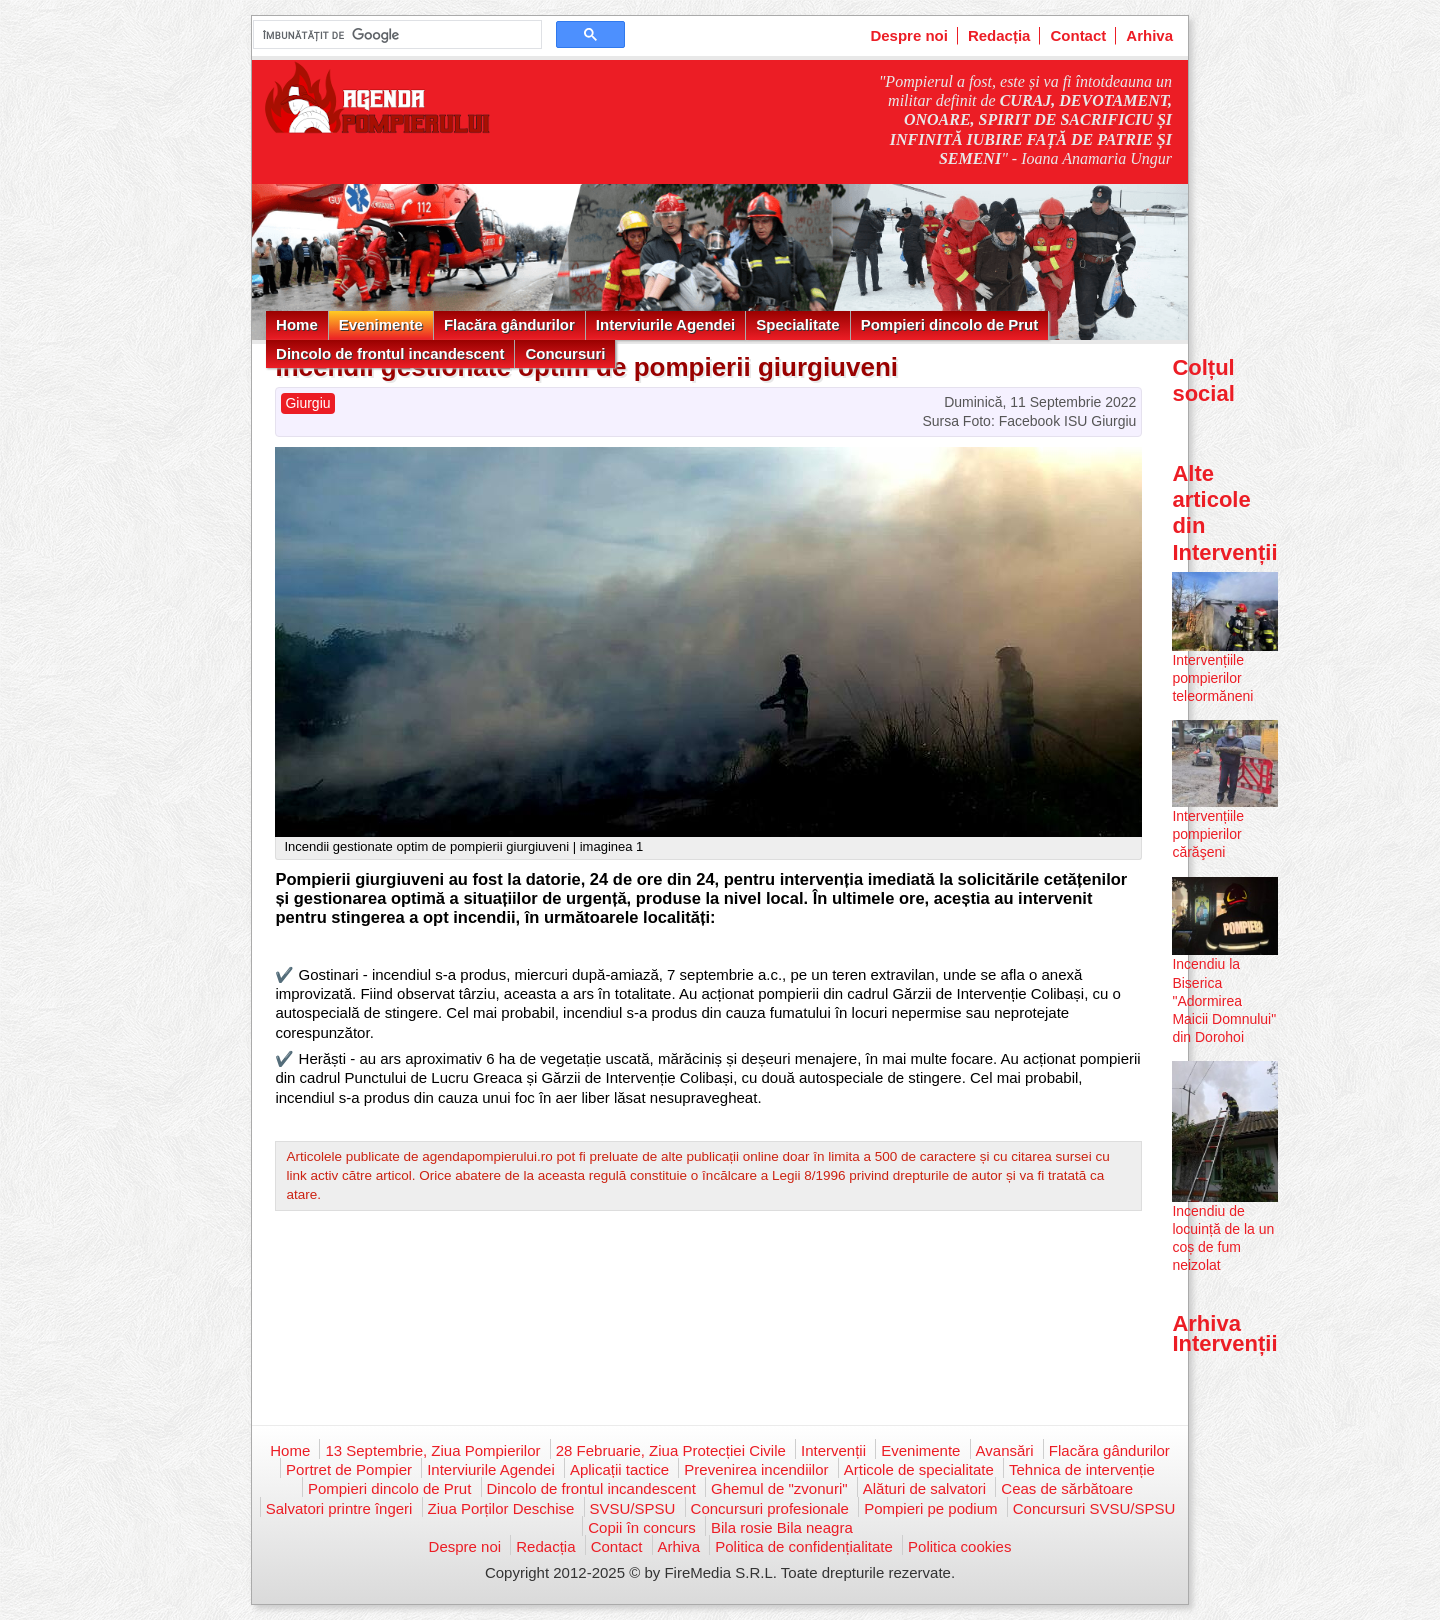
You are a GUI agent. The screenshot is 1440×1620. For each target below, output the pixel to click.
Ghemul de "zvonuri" (779, 1488)
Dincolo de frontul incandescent (390, 353)
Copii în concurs (642, 1527)
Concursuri (565, 353)
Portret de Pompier (349, 1469)
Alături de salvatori (924, 1488)
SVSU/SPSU (633, 1508)
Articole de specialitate (919, 1469)
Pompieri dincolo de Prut (950, 324)
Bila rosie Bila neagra (782, 1527)
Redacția (999, 35)
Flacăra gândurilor (509, 324)
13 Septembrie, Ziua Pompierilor (432, 1450)
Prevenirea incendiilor (756, 1469)
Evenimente (381, 324)
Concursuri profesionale (770, 1508)
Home (297, 324)
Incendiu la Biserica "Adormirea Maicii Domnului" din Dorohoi (1224, 1000)
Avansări (1005, 1450)
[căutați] (395, 35)
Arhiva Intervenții (1224, 1333)
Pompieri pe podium (930, 1508)
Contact (1078, 35)
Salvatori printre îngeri (339, 1508)
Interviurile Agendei (665, 324)
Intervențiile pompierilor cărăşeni (1208, 834)
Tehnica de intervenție (1082, 1469)
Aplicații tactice (619, 1469)
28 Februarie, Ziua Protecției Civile (671, 1450)
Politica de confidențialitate (804, 1546)
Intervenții (833, 1450)
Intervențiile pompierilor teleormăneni (1212, 678)
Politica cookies (959, 1546)
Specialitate (797, 324)
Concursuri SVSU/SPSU (1094, 1508)
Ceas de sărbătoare (1067, 1488)
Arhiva (1149, 35)
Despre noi (909, 35)
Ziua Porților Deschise (501, 1508)
